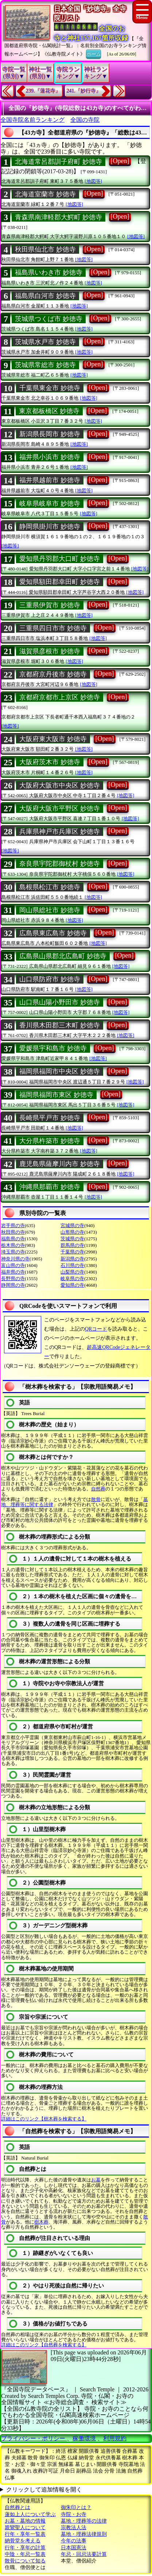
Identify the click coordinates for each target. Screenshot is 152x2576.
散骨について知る (25, 2561)
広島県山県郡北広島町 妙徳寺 (62, 956)
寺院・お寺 (73, 2514)
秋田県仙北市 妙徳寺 (45, 249)
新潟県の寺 (72, 1258)
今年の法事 (73, 2540)
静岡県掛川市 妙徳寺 (49, 526)
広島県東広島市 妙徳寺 (53, 933)
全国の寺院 (85, 120)
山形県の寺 (72, 1232)
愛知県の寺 (72, 1285)
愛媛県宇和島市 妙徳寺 (53, 1048)
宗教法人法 (73, 2527)
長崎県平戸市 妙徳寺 (49, 1117)
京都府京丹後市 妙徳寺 (53, 674)
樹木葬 (41, 2222)
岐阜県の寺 (72, 1278)
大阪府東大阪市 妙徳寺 (53, 739)
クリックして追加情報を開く (44, 2489)
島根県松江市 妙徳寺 (49, 887)
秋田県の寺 (13, 1232)
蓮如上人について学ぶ (30, 2514)
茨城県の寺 (72, 1238)
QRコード (96, 1329)
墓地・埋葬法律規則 (84, 2534)
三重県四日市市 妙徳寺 (53, 628)
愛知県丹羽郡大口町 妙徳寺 (59, 558)
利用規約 (114, 2438)
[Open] (120, 161)
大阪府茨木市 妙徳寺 (49, 762)
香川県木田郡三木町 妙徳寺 (59, 1025)
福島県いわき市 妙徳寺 (48, 272)
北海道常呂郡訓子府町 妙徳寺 (58, 161)
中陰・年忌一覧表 (25, 2554)
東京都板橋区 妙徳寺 (49, 411)
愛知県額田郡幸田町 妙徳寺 (59, 581)
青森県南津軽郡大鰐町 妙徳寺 (58, 217)
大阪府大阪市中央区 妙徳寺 (59, 785)
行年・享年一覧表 (25, 2534)
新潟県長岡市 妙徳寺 (49, 434)
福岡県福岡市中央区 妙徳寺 (59, 1071)
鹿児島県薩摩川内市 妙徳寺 (59, 1164)
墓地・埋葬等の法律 (84, 2521)
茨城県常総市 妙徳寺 (45, 365)
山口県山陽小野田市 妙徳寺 (59, 1002)
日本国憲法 (73, 2547)
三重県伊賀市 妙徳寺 (49, 605)
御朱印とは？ (76, 2507)
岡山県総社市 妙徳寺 (49, 910)
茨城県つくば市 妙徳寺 (48, 319)
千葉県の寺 (72, 1252)
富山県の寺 (13, 1265)
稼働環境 (84, 2438)
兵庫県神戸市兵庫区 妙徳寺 (59, 831)
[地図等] (93, 181)
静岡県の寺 (13, 1285)
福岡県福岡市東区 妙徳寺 (56, 1094)
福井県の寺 (13, 1272)
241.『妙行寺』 (84, 91)
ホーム (93, 53)
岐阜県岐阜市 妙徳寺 (49, 503)
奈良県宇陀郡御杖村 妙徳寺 (59, 863)
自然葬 (98, 1488)
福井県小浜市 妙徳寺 (49, 457)
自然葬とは (17, 2507)
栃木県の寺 (13, 1245)
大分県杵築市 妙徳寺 (49, 1140)
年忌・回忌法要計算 (84, 2554)
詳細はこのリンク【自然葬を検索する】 (43, 2344)
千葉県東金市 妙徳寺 (49, 388)
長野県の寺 (13, 1278)
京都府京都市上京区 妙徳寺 (59, 697)
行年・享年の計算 (25, 2547)
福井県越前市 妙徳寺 (49, 480)
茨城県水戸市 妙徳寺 (45, 342)
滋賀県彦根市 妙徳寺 (49, 651)
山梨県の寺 (72, 1272)
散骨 (96, 1499)
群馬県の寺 (72, 1245)
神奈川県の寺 (15, 1258)
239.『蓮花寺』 (43, 91)
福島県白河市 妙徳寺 (45, 295)
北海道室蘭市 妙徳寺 (45, 194)
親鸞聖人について (25, 2527)
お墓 (96, 2180)
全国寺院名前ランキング (32, 120)
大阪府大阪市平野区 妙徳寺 (59, 808)
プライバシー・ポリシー (34, 2438)
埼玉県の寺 (13, 1252)
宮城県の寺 (72, 1225)
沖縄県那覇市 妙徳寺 (49, 1187)
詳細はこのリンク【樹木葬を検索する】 (43, 2118)
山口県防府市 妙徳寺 (49, 979)
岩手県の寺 (13, 1225)
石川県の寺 (72, 1265)
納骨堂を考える (22, 2540)
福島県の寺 (13, 1238)
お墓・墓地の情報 (25, 2521)
